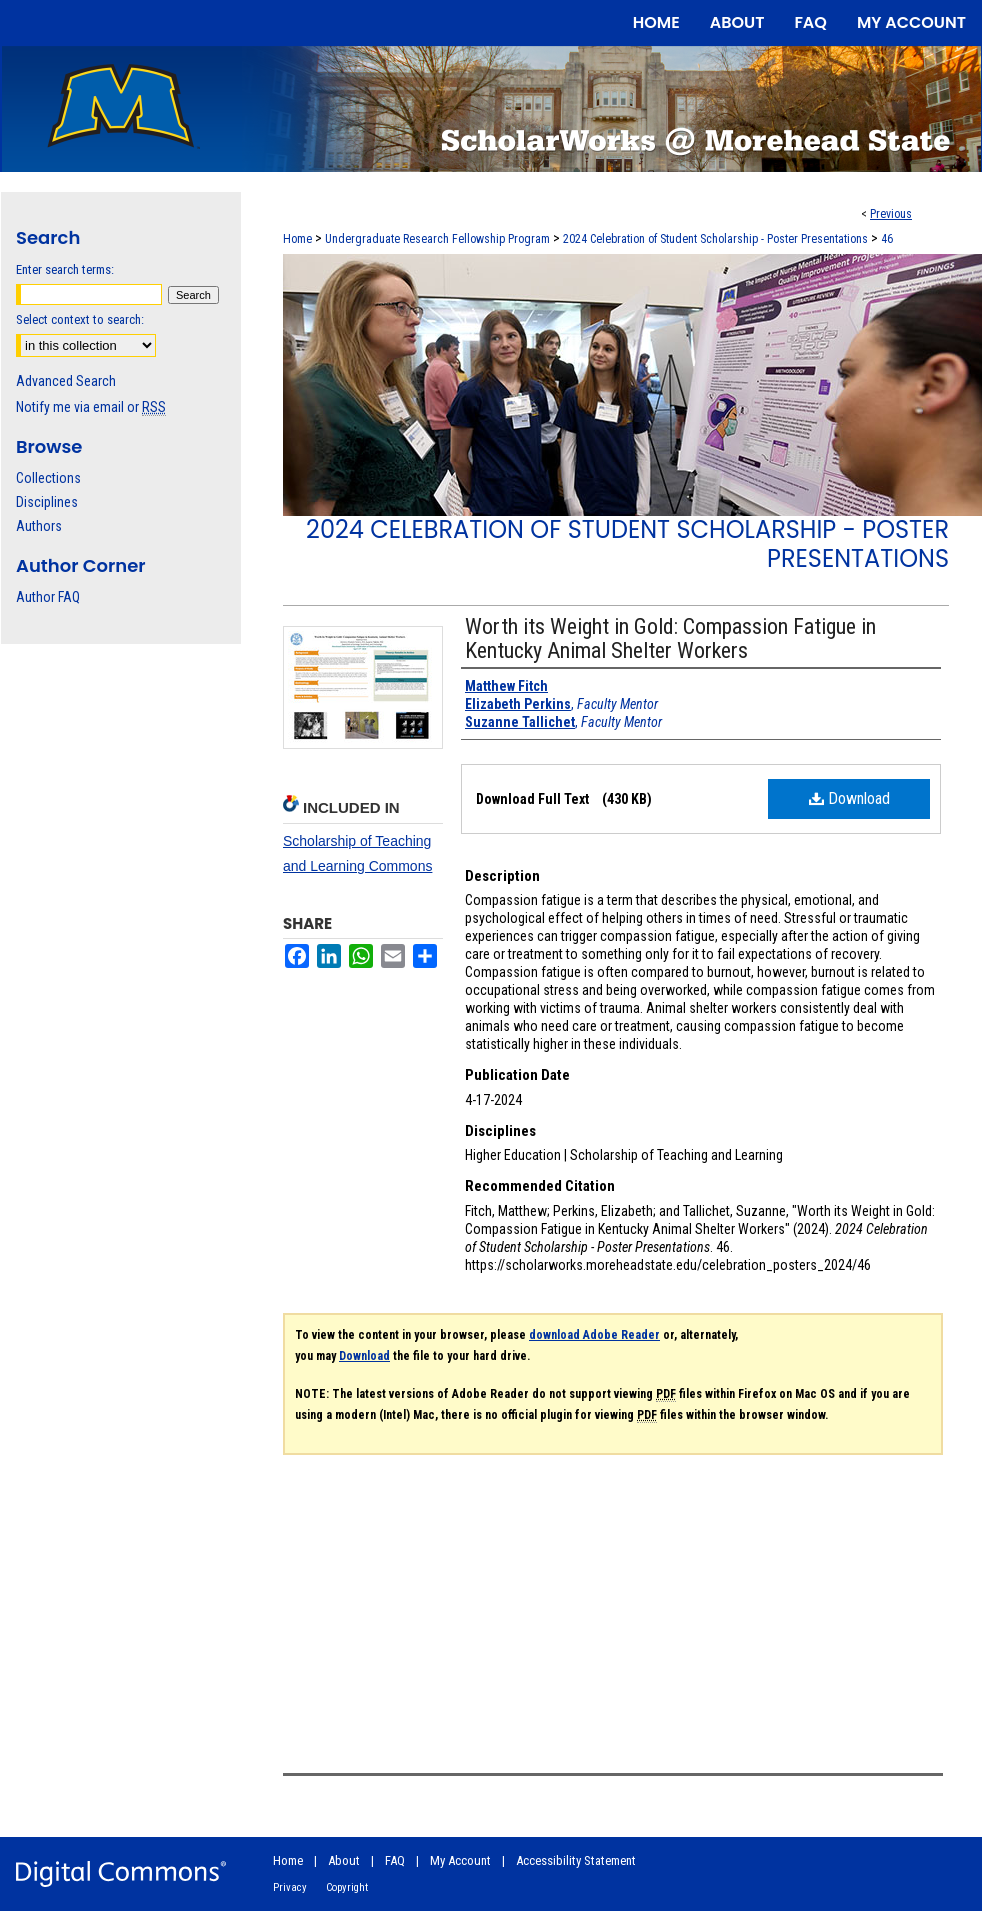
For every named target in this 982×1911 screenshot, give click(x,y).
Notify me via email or (91, 407)
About (344, 1860)
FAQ (395, 1860)
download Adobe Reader (594, 1335)
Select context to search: (80, 319)
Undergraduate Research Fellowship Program (437, 239)
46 (887, 239)
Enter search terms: (65, 269)
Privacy (290, 1887)
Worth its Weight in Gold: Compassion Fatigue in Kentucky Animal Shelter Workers (670, 638)
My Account (460, 1860)
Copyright (347, 1887)
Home (297, 239)
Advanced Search (66, 381)
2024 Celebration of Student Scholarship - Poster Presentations (715, 239)
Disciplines (47, 502)
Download (849, 798)
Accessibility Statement (576, 1860)
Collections (48, 478)
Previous (891, 214)
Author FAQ (48, 597)
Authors (39, 526)
